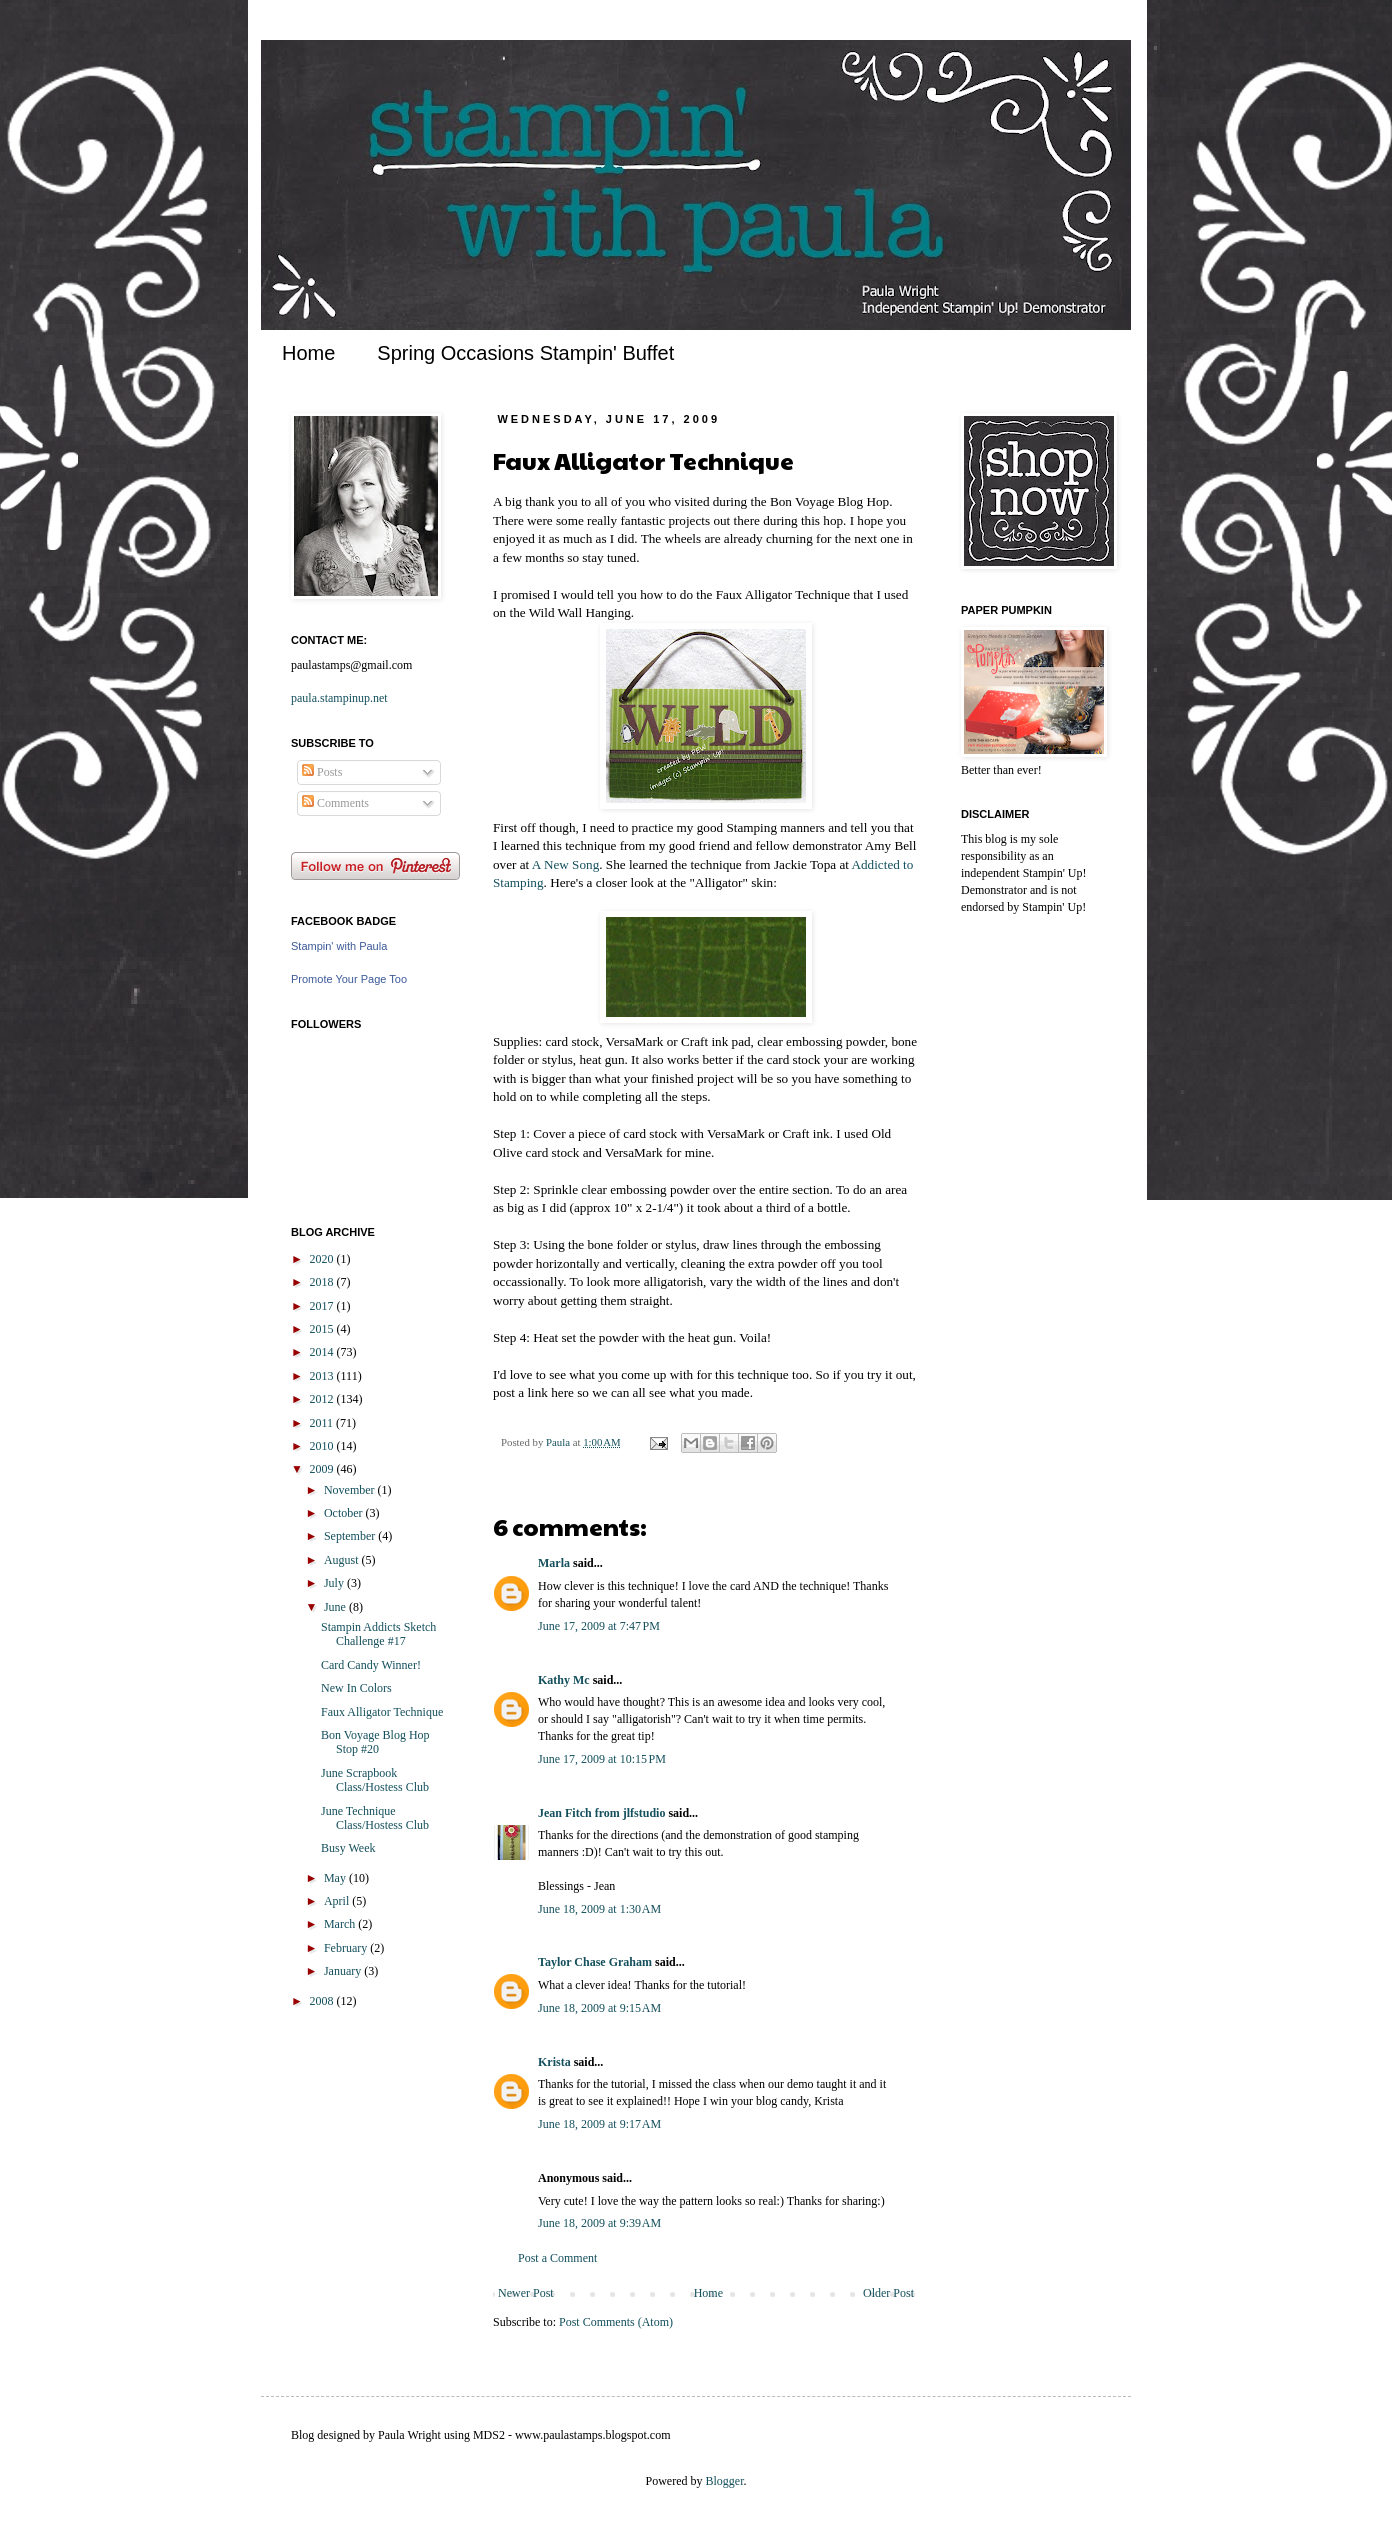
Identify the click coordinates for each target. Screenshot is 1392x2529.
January (344, 1971)
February (347, 1948)
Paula (559, 1442)
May (336, 1878)
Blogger (725, 2481)
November (351, 1490)
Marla (554, 1563)
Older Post (888, 2293)
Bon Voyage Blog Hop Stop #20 (375, 1742)
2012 (323, 1399)
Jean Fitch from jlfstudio (601, 1813)
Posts (322, 772)
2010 (323, 1446)
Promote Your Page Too (349, 979)
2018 (323, 1282)
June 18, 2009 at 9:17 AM (599, 2124)
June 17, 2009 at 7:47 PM (599, 1626)
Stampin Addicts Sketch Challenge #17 (378, 1634)
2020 (323, 1259)
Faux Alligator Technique (382, 1712)
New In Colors (356, 1688)
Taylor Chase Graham (595, 1962)
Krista (554, 2062)
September (351, 1536)
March (341, 1924)
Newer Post (526, 2293)
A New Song (565, 864)
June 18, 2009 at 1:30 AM (599, 1909)
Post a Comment (557, 2258)
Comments (335, 803)
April (338, 1901)
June (336, 1607)
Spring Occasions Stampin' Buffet (525, 353)
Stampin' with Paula (339, 946)
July (335, 1583)
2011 (323, 1423)
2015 (323, 1329)
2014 (323, 1352)
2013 (323, 1376)
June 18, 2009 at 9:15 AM (599, 2008)
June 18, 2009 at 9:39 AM (599, 2223)
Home (308, 353)
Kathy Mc (564, 1680)
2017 (323, 1306)
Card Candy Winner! (371, 1665)
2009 (323, 1469)
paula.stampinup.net (339, 698)
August (343, 1560)
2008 (323, 2001)
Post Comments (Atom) (616, 2322)
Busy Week (348, 1848)
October (345, 1513)
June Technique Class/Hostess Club (375, 1818)
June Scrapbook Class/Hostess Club (375, 1780)
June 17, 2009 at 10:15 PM (602, 1759)
